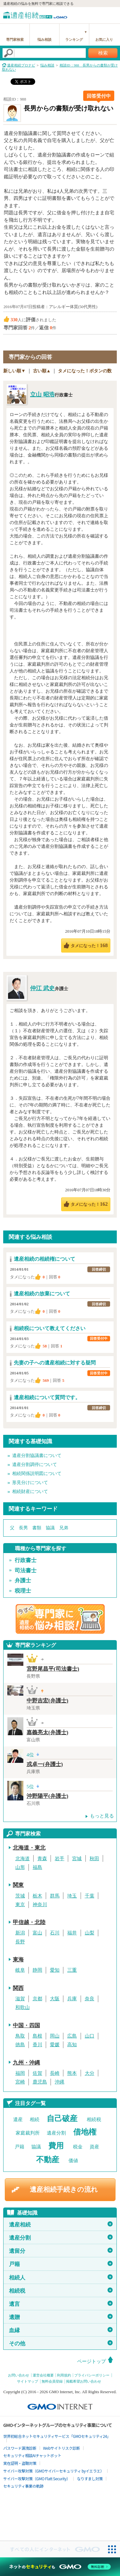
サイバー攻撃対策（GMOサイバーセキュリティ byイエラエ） (53, 2471)
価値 (73, 2160)
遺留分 (61, 2251)
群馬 (55, 1895)
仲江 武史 (42, 988)
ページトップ (91, 2361)
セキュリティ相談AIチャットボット (32, 2455)
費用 (56, 2146)
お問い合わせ (18, 2375)
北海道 (22, 1858)
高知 (72, 2044)
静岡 (37, 1970)
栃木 (37, 1895)
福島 (37, 1867)
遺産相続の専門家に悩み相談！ (60, 1619)
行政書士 (25, 1560)
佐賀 (37, 2073)
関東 (18, 1885)
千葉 (89, 1895)
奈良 (89, 1998)
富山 (37, 1932)
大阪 (55, 1998)
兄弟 (63, 1527)
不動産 (47, 2159)
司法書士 (25, 1571)
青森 (42, 1858)
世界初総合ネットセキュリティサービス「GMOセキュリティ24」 (56, 2436)
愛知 (55, 1970)
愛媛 (55, 2044)
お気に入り (104, 39)
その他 (61, 2343)
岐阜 (20, 1970)
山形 (20, 1867)
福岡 (20, 2073)
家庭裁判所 (28, 2133)
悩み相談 (44, 39)
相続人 (61, 2277)
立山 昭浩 (42, 394)
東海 (18, 1960)
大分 (89, 2073)
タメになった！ (89, 945)
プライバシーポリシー (91, 2375)
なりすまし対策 (90, 2478)
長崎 (55, 2073)
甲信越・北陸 (29, 1922)
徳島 (20, 2044)
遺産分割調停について (34, 1464)
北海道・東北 (29, 1848)
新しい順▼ (14, 370)
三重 (72, 1970)
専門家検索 (15, 39)
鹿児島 (40, 2081)
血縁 (61, 2330)
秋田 (94, 1858)
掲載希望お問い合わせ (83, 2381)
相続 (34, 2119)
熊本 (72, 2073)
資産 (94, 2146)
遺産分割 (56, 2133)
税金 (78, 2146)
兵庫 (72, 1998)
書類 (36, 1527)
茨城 (20, 1895)
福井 (72, 1932)
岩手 (59, 1858)
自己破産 (62, 2118)
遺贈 (61, 2317)
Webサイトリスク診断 (61, 2448)
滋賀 (20, 1998)
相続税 (94, 2119)
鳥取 (20, 2036)
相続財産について (30, 1491)
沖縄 (59, 2081)
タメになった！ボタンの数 (85, 370)
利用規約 (64, 2375)
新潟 (20, 1932)
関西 (18, 1988)
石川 (55, 1932)
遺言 (61, 2304)
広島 (72, 2036)
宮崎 (20, 2081)
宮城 (77, 1858)
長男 (23, 1527)
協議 (50, 1527)
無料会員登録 (52, 2381)
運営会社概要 (43, 2375)
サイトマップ (27, 2381)
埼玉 (72, 1895)
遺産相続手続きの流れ (64, 2189)
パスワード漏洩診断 (19, 2448)
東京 (20, 1904)
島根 (37, 2036)
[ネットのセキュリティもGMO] (60, 2566)
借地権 (84, 2132)
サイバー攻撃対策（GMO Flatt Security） (36, 2478)
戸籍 (19, 2146)
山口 (89, 2036)
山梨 (89, 1932)
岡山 (55, 2036)
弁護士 (23, 1580)
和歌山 (22, 2007)
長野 (20, 1941)
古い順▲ (42, 370)
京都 (37, 1998)
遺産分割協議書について (36, 1455)
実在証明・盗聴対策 (19, 2463)
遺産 (18, 2119)
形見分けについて (30, 1482)
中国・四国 (26, 2025)
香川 (37, 2044)
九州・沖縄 (26, 2063)
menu (112, 14)
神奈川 (40, 1904)
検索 (103, 53)
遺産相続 (61, 2224)
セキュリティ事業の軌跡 (23, 2486)
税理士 (23, 1591)
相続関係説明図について (36, 1473)
